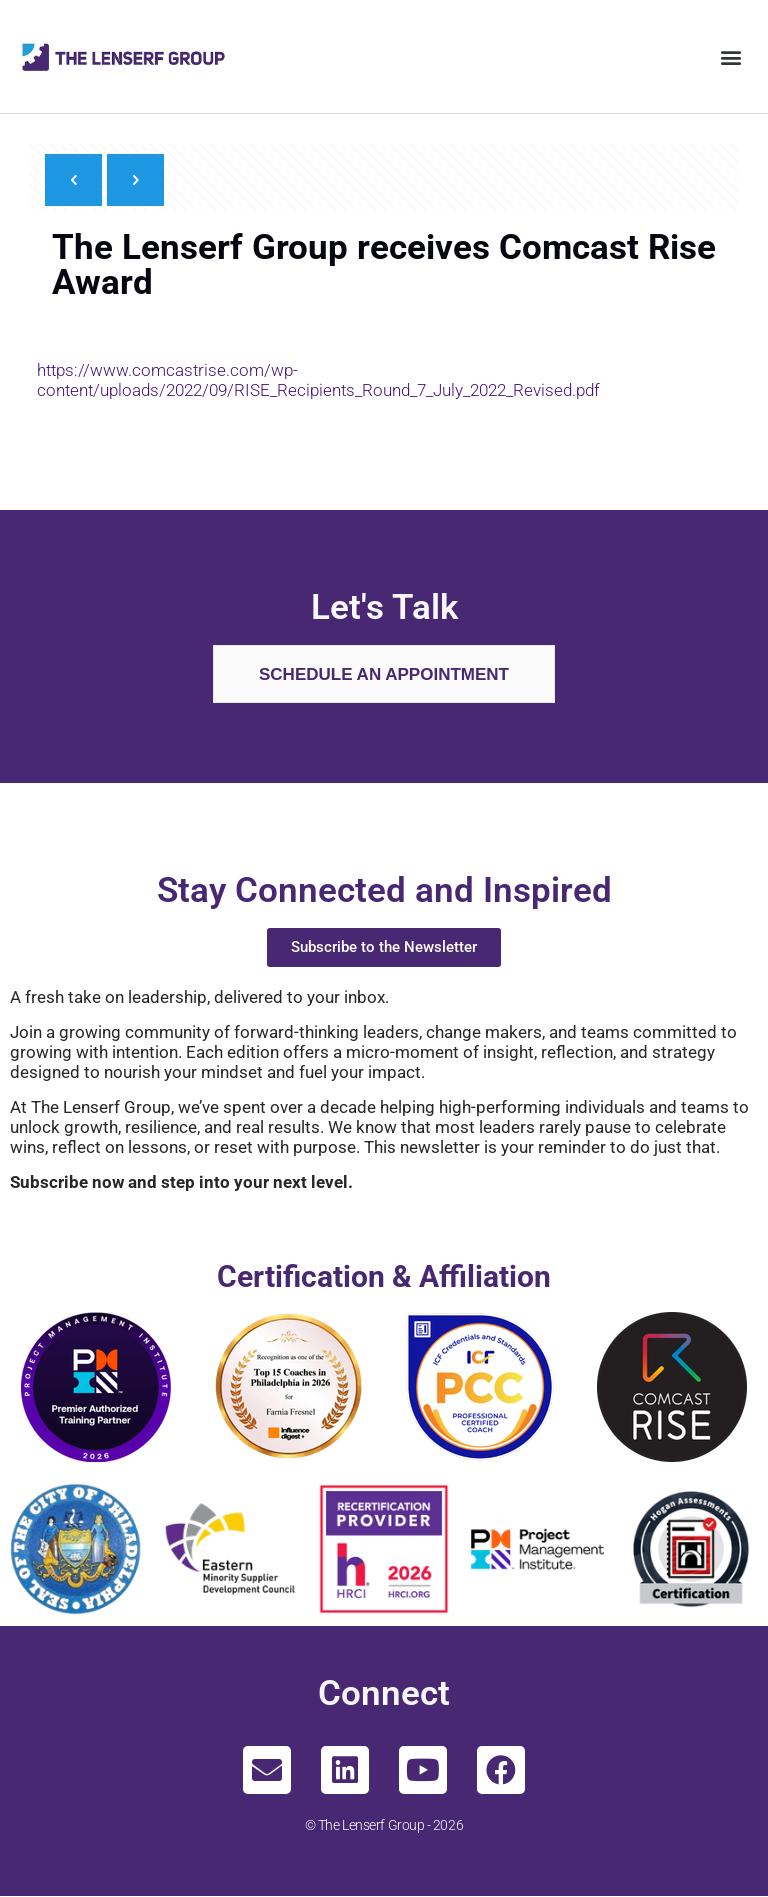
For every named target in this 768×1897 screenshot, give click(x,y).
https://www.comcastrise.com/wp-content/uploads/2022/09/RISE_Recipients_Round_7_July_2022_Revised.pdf (318, 380)
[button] (731, 56)
